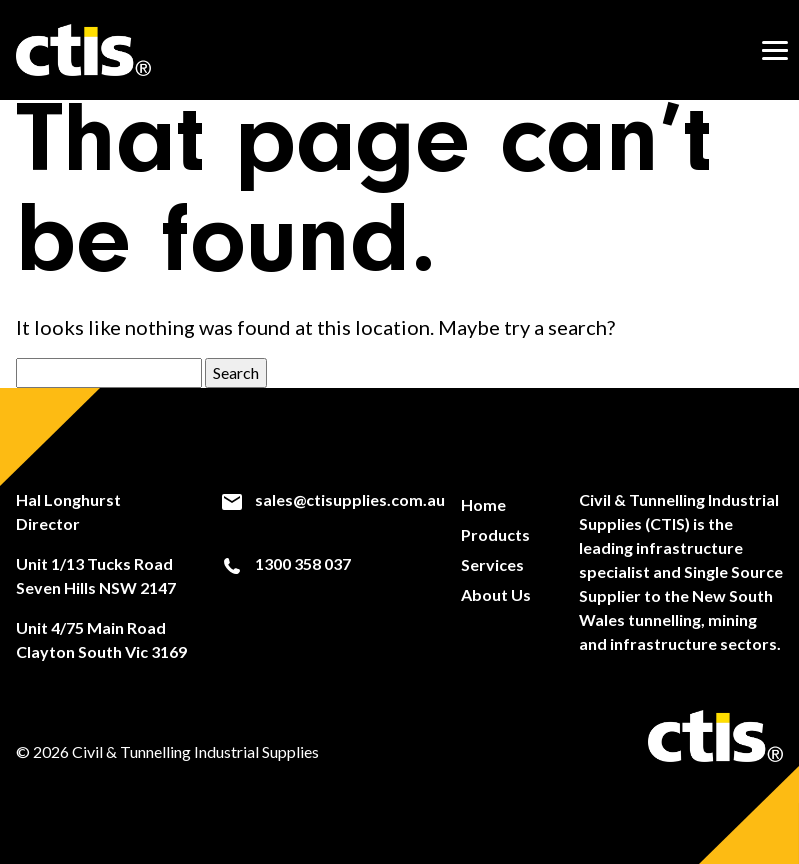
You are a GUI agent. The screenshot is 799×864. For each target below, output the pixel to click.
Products (495, 534)
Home (483, 504)
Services (492, 564)
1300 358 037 (285, 564)
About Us (496, 594)
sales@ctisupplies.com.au (332, 500)
